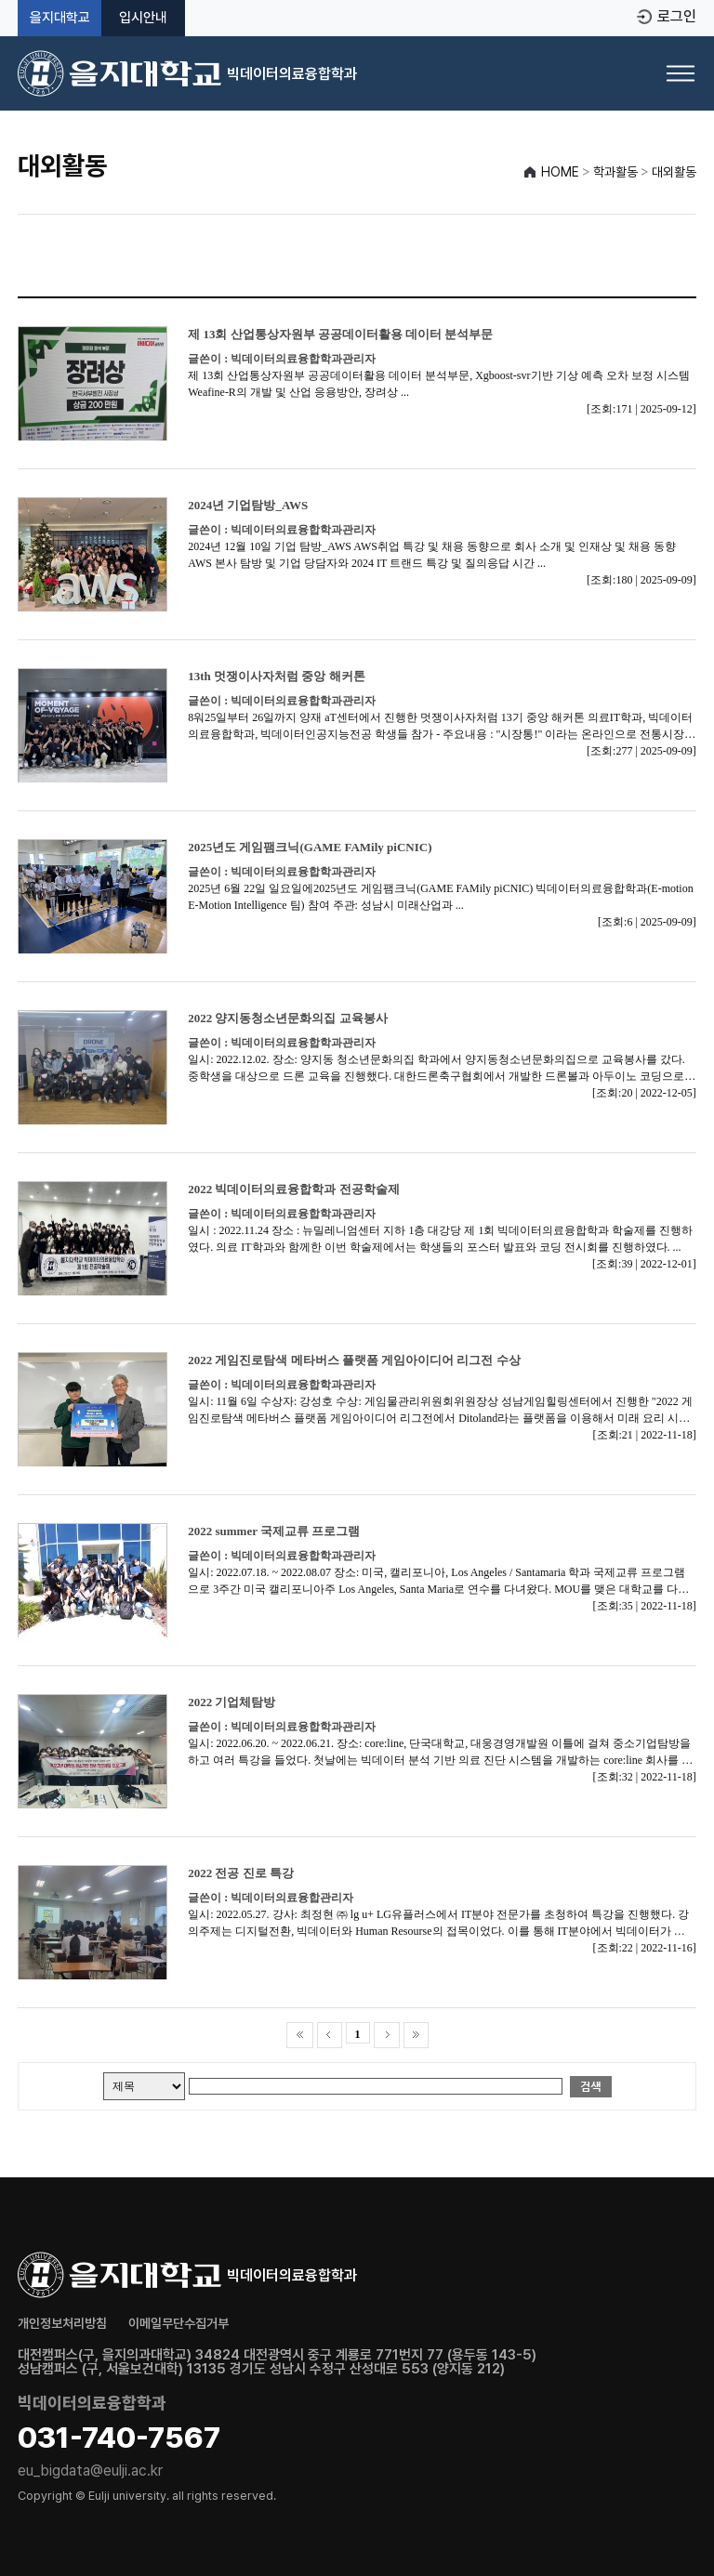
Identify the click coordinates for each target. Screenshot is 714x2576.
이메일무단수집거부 (178, 2323)
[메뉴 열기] (680, 73)
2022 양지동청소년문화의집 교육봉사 (288, 1018)
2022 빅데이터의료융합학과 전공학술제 (294, 1189)
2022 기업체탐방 (231, 1702)
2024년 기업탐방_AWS (248, 505)
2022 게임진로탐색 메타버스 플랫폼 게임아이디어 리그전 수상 (354, 1360)
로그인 (676, 16)
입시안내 (143, 18)
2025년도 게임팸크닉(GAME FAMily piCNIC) (309, 847)
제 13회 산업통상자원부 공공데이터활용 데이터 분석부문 (340, 334)
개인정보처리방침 (62, 2323)
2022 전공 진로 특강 (241, 1873)
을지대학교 (60, 18)
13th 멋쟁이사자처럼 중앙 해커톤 (276, 676)
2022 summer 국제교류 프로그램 (274, 1531)
